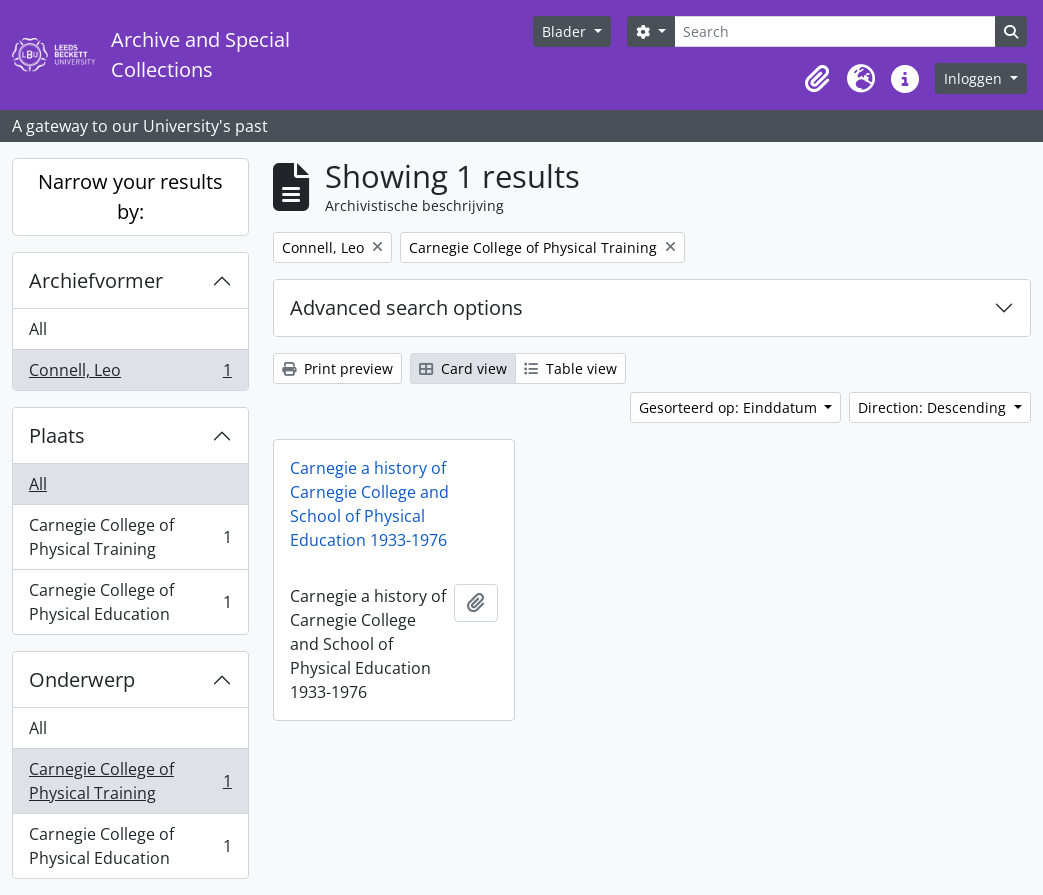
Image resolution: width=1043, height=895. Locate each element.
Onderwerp (82, 679)
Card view (463, 368)
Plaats (57, 435)
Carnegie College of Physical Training (130, 537)
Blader (566, 31)
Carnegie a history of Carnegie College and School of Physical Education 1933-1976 (369, 504)
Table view (570, 368)
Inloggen (975, 78)
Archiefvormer (96, 280)
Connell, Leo (130, 374)
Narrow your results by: (130, 196)
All (38, 329)
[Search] (835, 31)
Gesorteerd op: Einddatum (730, 407)
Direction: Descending (934, 407)
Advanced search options (406, 307)
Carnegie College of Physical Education (130, 602)
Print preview (337, 368)
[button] (817, 79)
